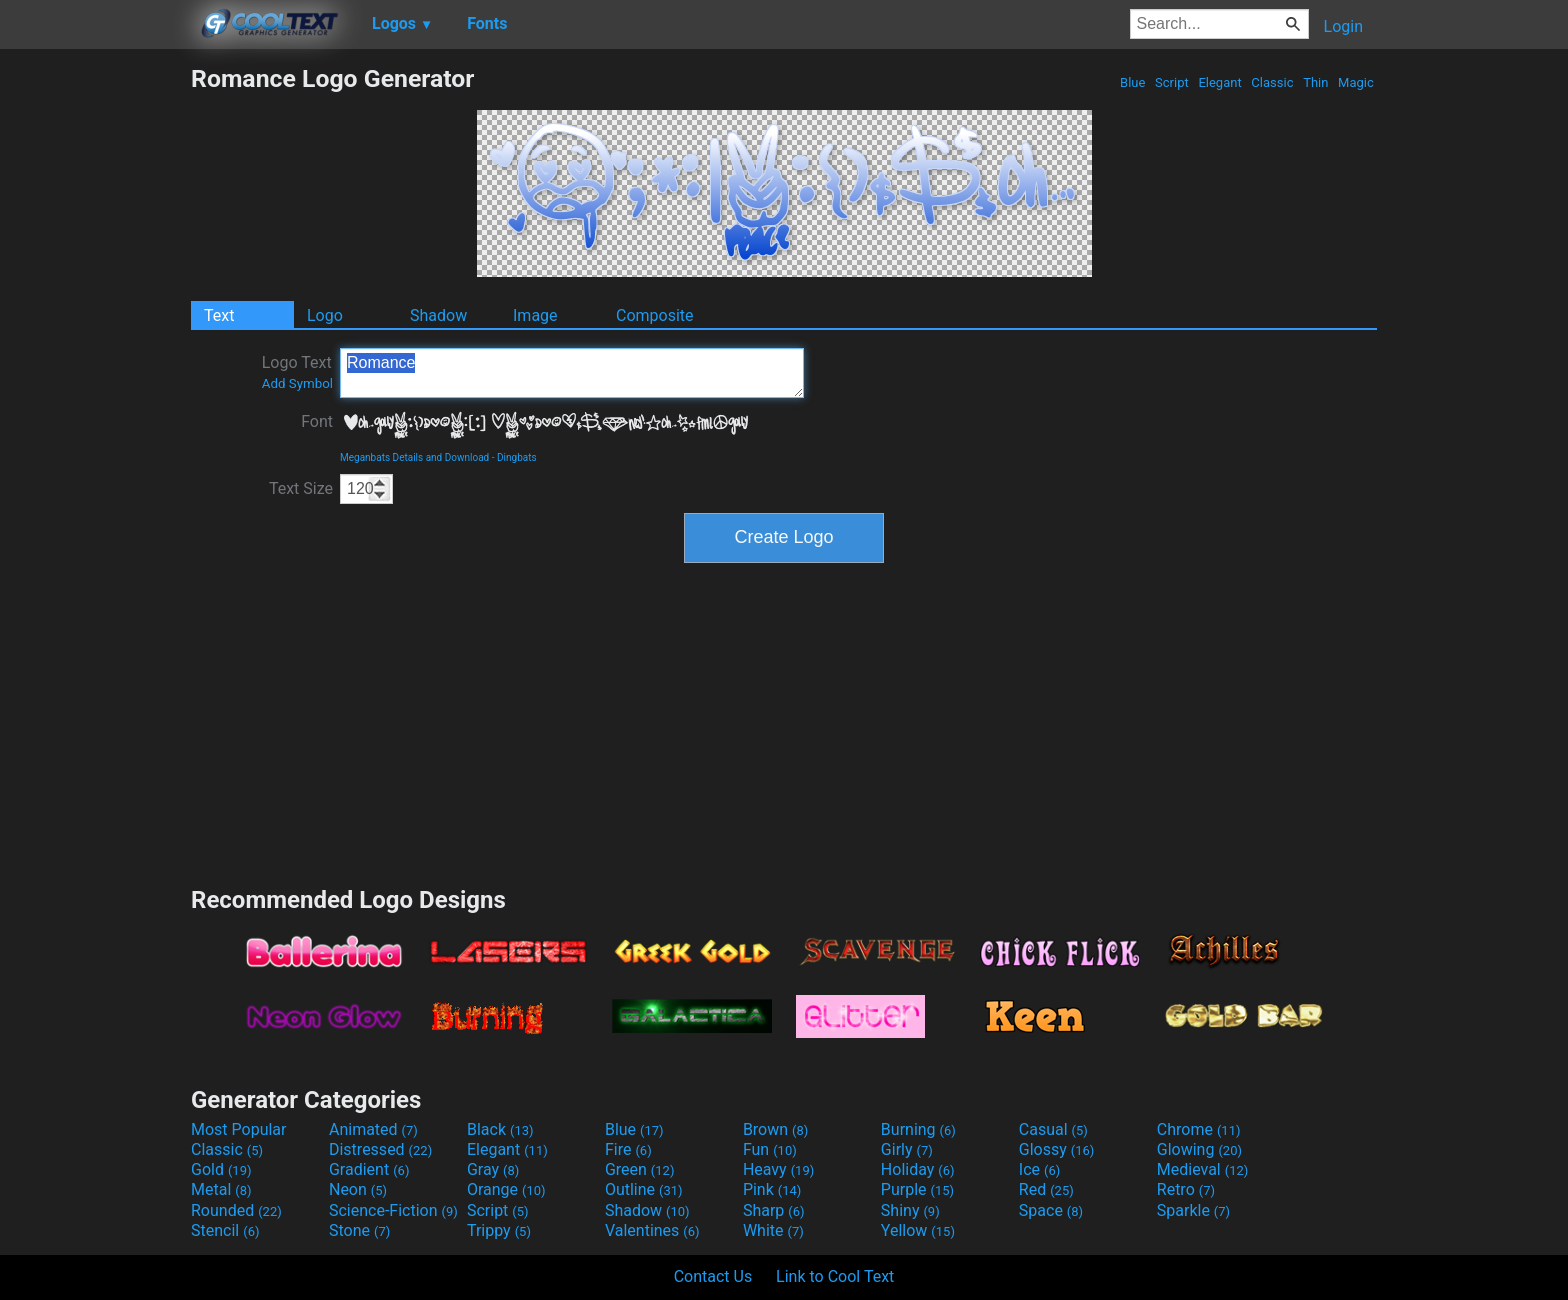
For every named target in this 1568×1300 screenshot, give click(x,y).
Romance (572, 373)
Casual (1053, 1129)
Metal (221, 1189)
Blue (1133, 82)
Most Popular (239, 1129)
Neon (358, 1189)
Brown (775, 1129)
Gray (493, 1169)
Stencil (225, 1230)
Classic (1272, 82)
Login (1343, 26)
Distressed (380, 1149)
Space (1051, 1210)
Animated (373, 1129)
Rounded (236, 1210)
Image (535, 315)
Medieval (1203, 1169)
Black (500, 1129)
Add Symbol (297, 383)
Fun (770, 1149)
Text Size (301, 488)
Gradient (369, 1169)
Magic (1356, 82)
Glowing (1199, 1149)
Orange (506, 1189)
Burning (918, 1129)
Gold (221, 1169)
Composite (655, 315)
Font (317, 421)
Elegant (1220, 82)
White (773, 1230)
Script (1172, 82)
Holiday (918, 1169)
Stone (359, 1230)
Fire (628, 1149)
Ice (1039, 1169)
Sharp (774, 1210)
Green (640, 1169)
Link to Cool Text (835, 1276)
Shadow (438, 315)
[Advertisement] (95, 364)
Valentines (652, 1230)
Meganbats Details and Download (414, 457)
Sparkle (1193, 1210)
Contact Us (713, 1276)
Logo (325, 315)
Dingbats (517, 457)
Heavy (778, 1169)
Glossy (1057, 1149)
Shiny (910, 1210)
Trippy (499, 1230)
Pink (772, 1189)
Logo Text (297, 372)
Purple (917, 1189)
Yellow (918, 1230)
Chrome (1199, 1129)
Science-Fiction (393, 1210)
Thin (1316, 82)
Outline (644, 1189)
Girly (907, 1149)
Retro (1186, 1189)
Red (1046, 1189)
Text (219, 315)
